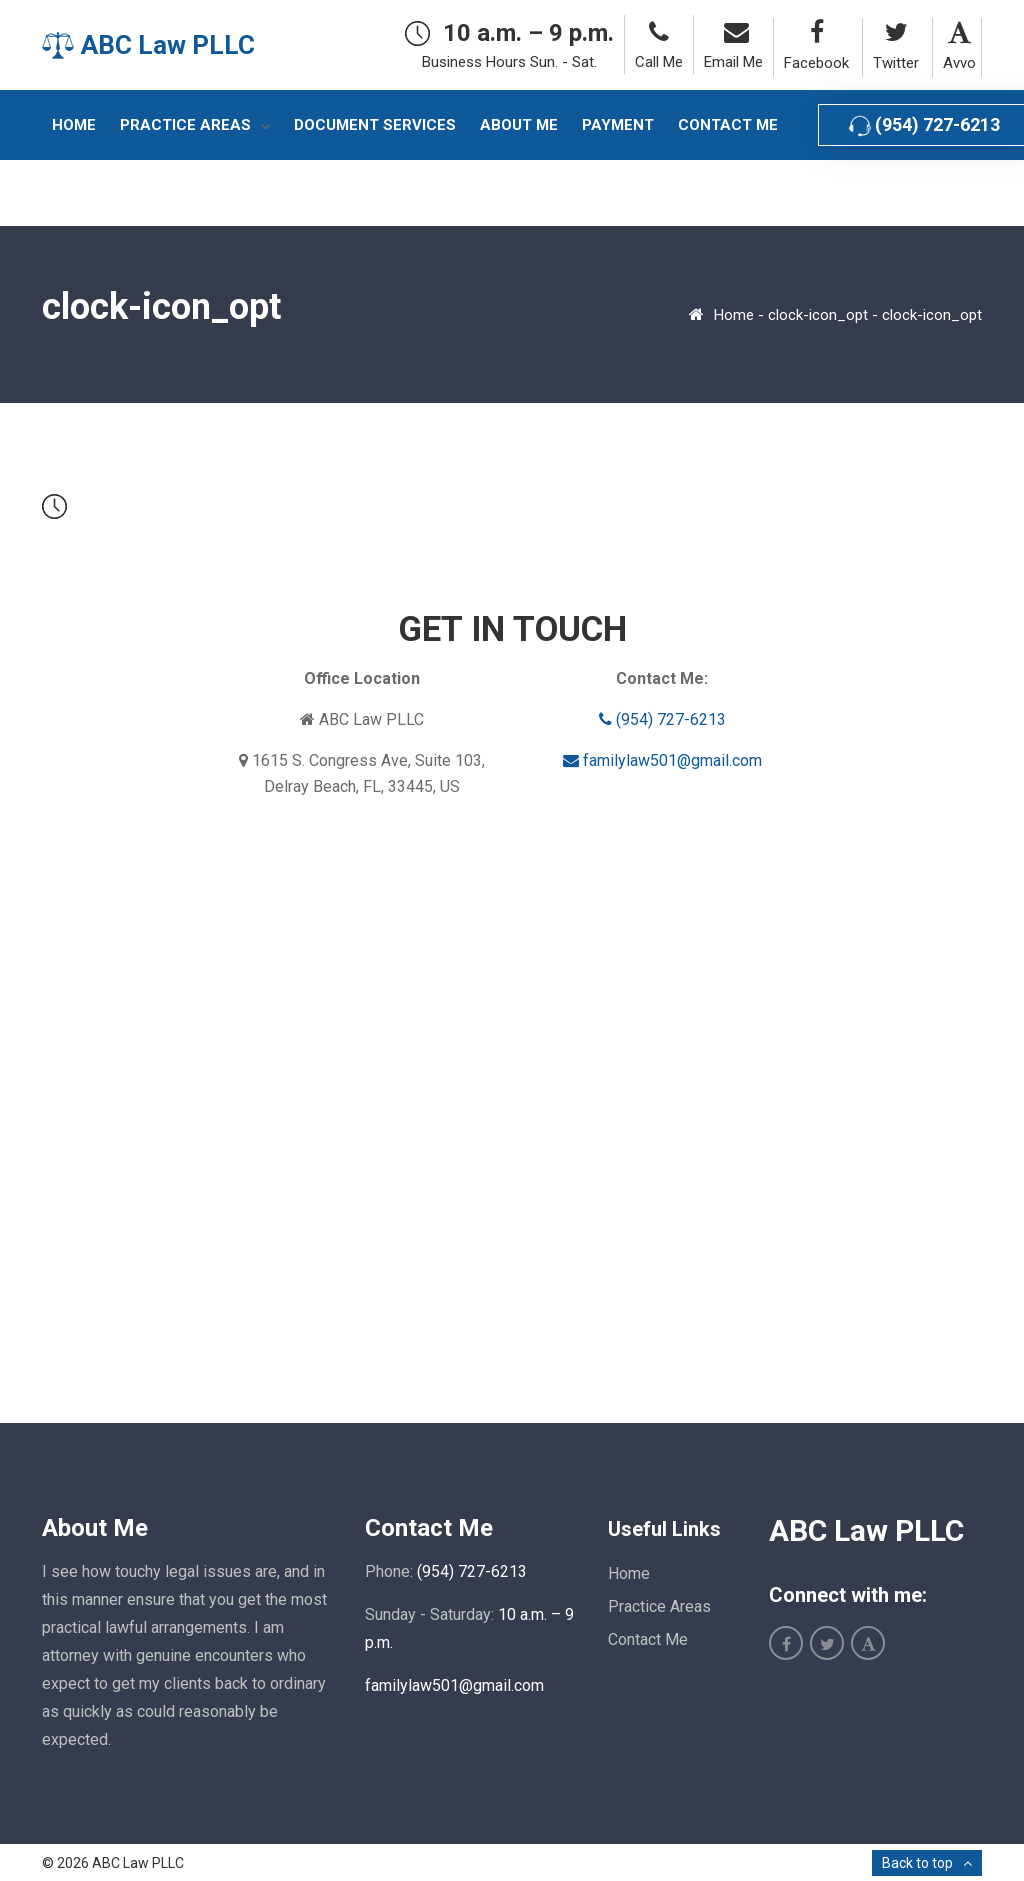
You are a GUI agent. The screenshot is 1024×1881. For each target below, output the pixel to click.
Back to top (917, 1863)
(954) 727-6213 (662, 719)
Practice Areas (659, 1606)
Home (734, 315)
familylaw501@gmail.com (662, 760)
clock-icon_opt (818, 315)
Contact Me (648, 1639)
